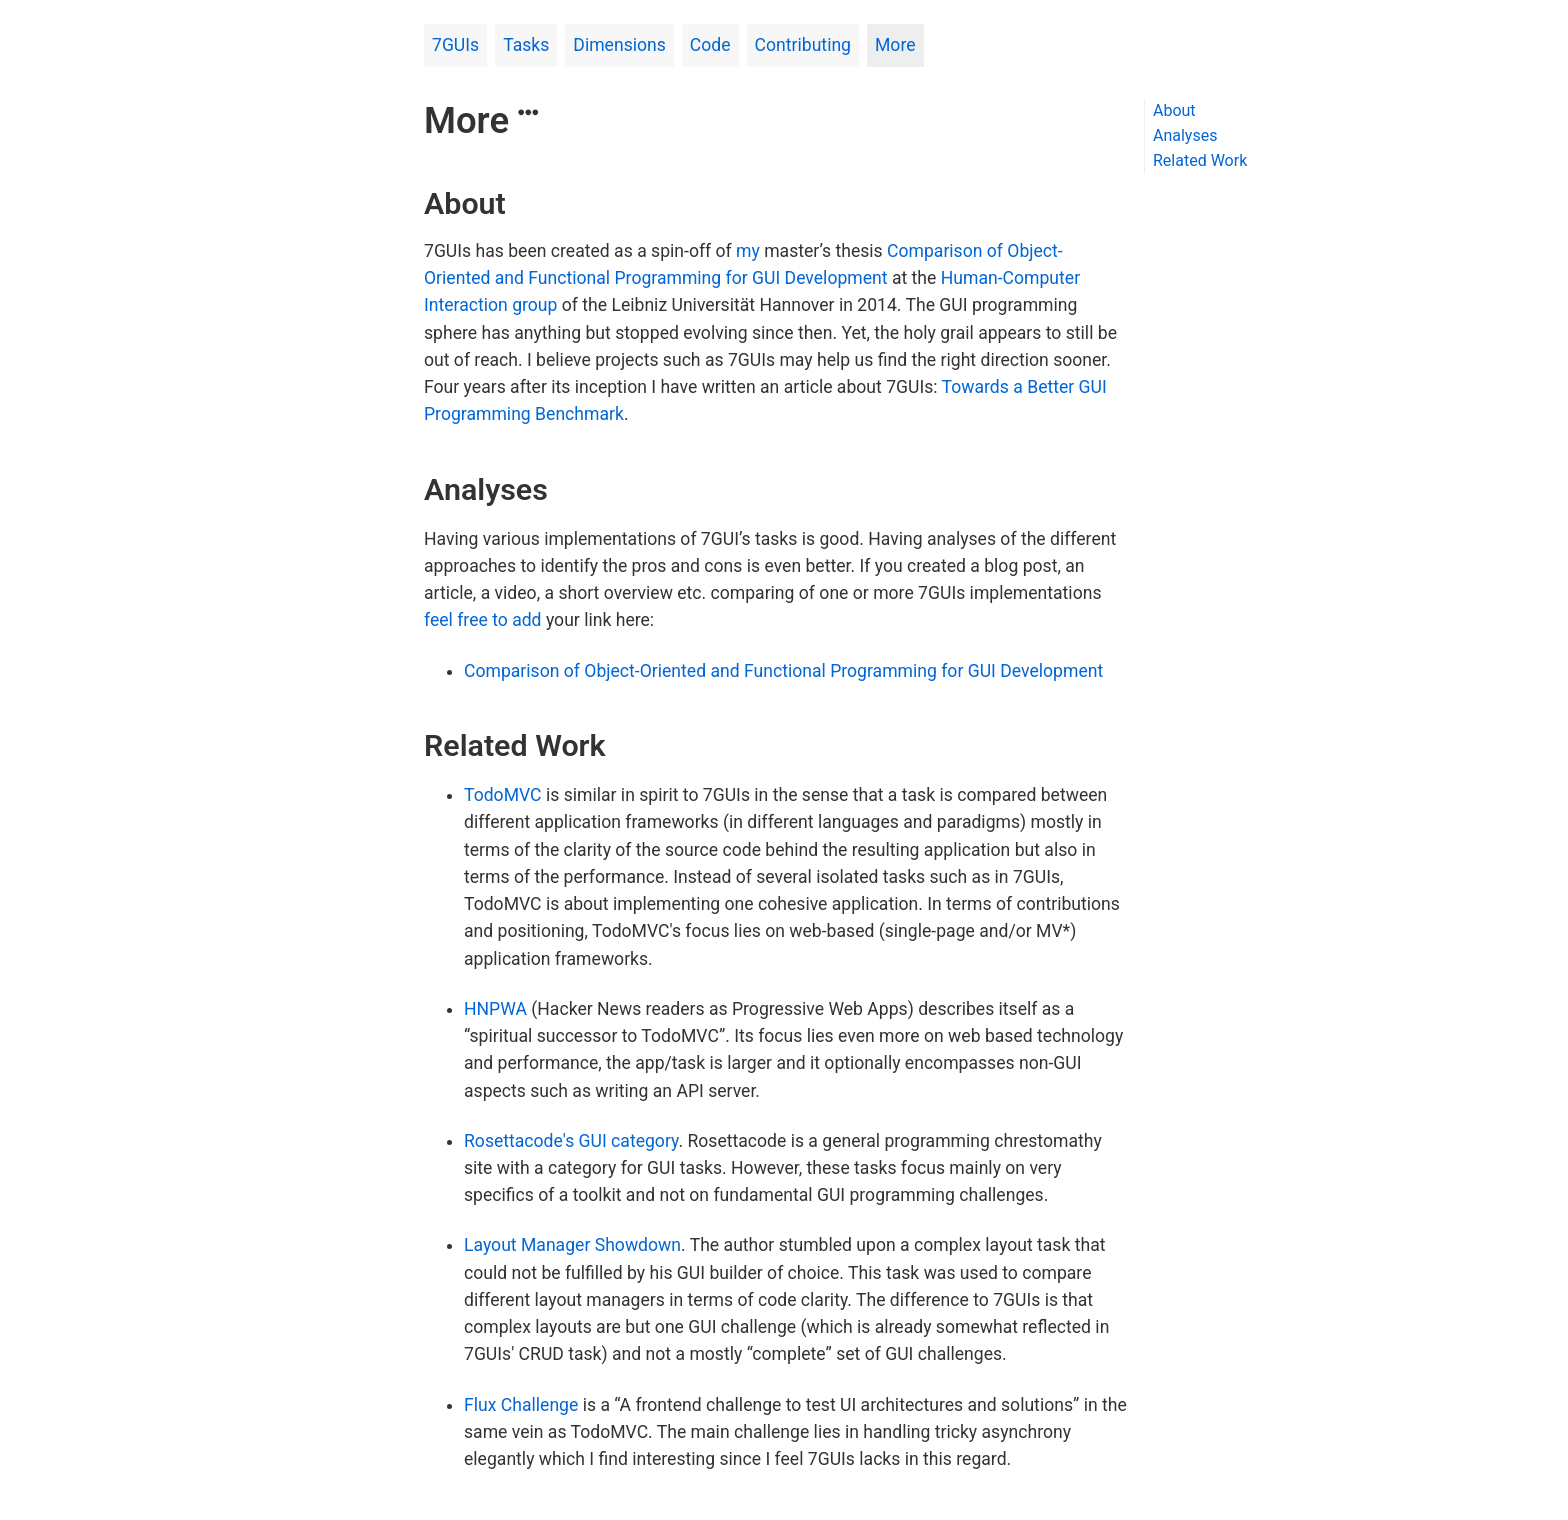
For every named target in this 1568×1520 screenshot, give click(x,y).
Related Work (1200, 160)
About (1174, 110)
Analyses (1185, 135)
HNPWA (495, 1009)
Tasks (526, 45)
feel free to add (483, 620)
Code (710, 45)
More (895, 45)
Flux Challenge (521, 1405)
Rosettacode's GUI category (571, 1141)
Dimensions (619, 45)
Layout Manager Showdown (572, 1245)
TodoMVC (503, 795)
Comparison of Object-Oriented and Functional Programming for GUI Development (783, 671)
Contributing (803, 45)
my (748, 251)
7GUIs (455, 45)
